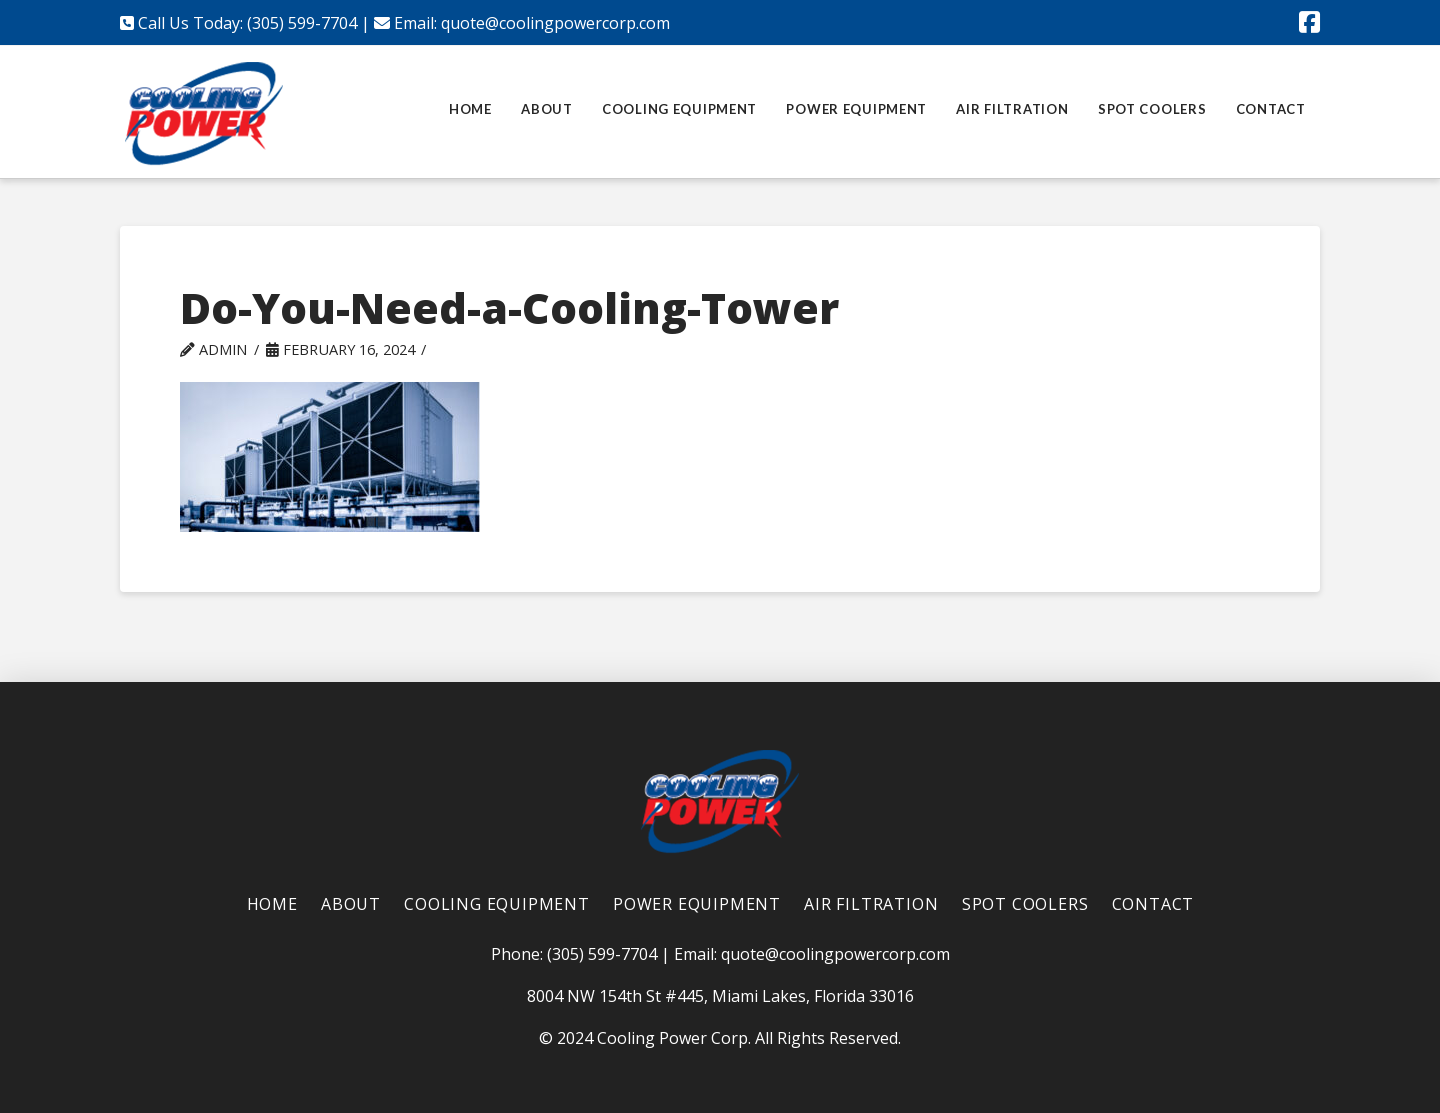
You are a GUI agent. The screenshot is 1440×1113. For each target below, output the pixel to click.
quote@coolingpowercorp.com (555, 23)
